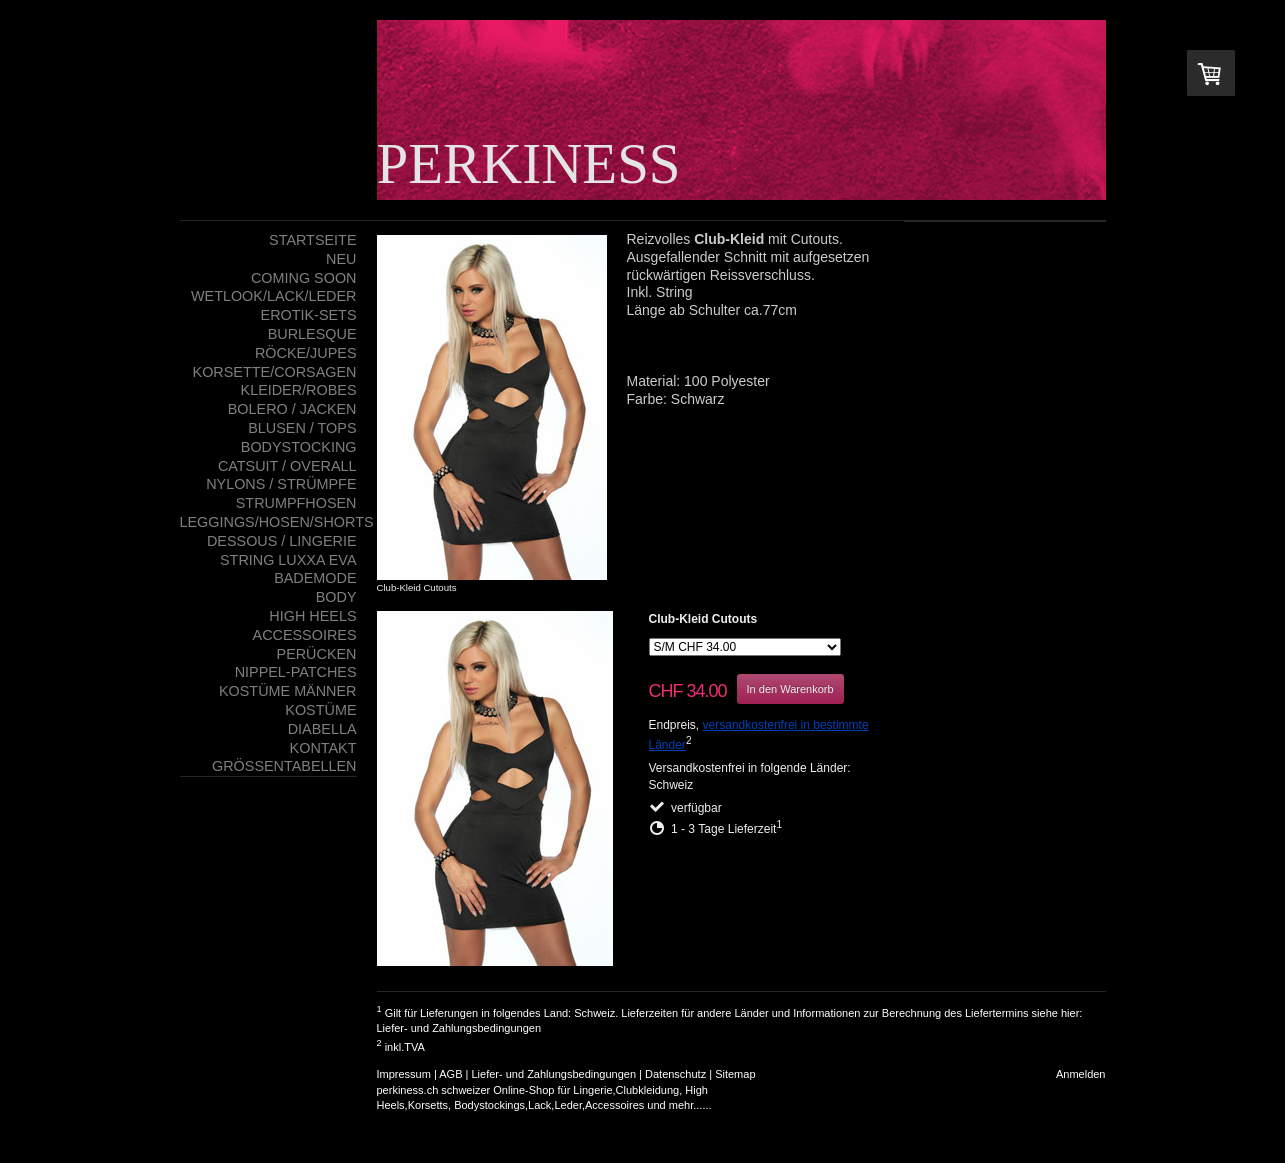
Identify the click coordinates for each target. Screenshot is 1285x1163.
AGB (450, 1074)
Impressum (404, 1074)
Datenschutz (675, 1074)
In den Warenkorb (790, 689)
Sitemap (735, 1074)
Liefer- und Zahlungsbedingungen (459, 1028)
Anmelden (1081, 1074)
